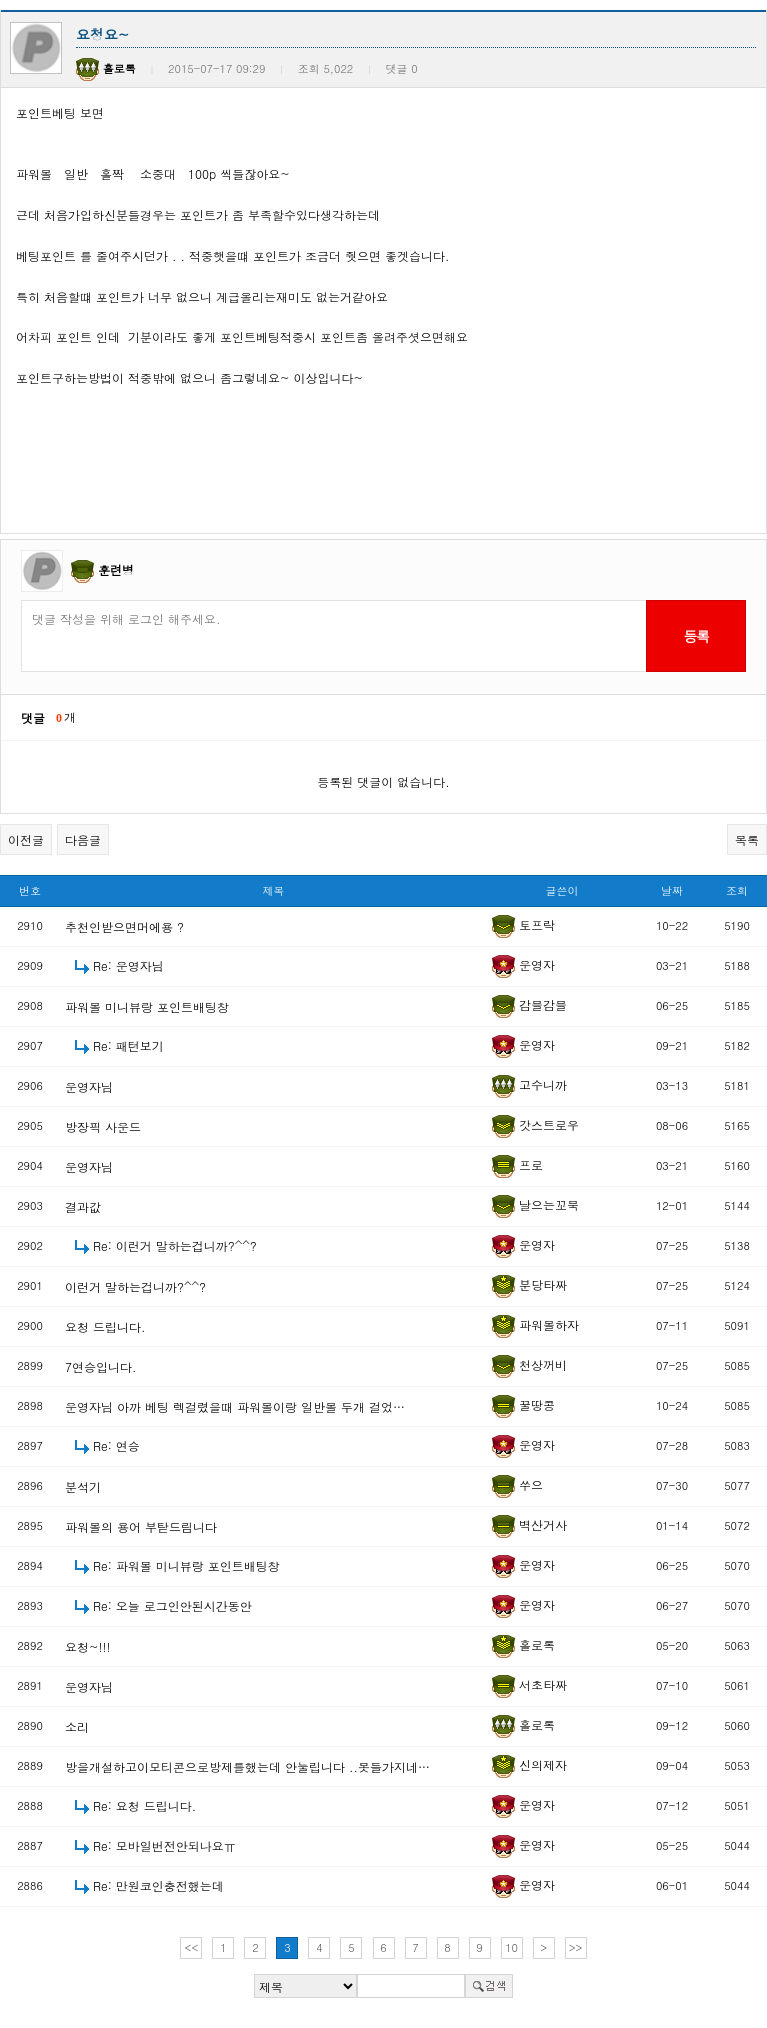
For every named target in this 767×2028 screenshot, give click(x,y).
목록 (747, 839)
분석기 (83, 1486)
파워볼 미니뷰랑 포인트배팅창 (147, 1006)
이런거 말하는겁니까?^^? (135, 1286)
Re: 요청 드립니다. (144, 1805)
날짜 (672, 890)
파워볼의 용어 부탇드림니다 (141, 1526)
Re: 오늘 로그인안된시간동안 (172, 1605)
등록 (695, 636)
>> (576, 1947)
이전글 (26, 839)
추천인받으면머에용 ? (124, 926)
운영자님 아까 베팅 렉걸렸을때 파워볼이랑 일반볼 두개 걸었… (235, 1406)
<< (192, 1947)
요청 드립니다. (105, 1326)
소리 (77, 1726)
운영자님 (89, 1086)
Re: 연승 (116, 1445)
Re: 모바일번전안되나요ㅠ (164, 1845)
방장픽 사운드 (103, 1126)
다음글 (83, 839)
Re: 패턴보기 (128, 1045)
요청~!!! (88, 1646)
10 (511, 1947)
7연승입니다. (101, 1366)
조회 (737, 890)
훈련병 (116, 569)
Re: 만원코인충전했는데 (158, 1885)
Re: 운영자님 (128, 965)
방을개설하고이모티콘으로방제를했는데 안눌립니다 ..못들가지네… (247, 1766)
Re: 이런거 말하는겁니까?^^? (175, 1245)
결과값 (83, 1206)
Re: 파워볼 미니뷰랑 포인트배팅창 (186, 1565)
